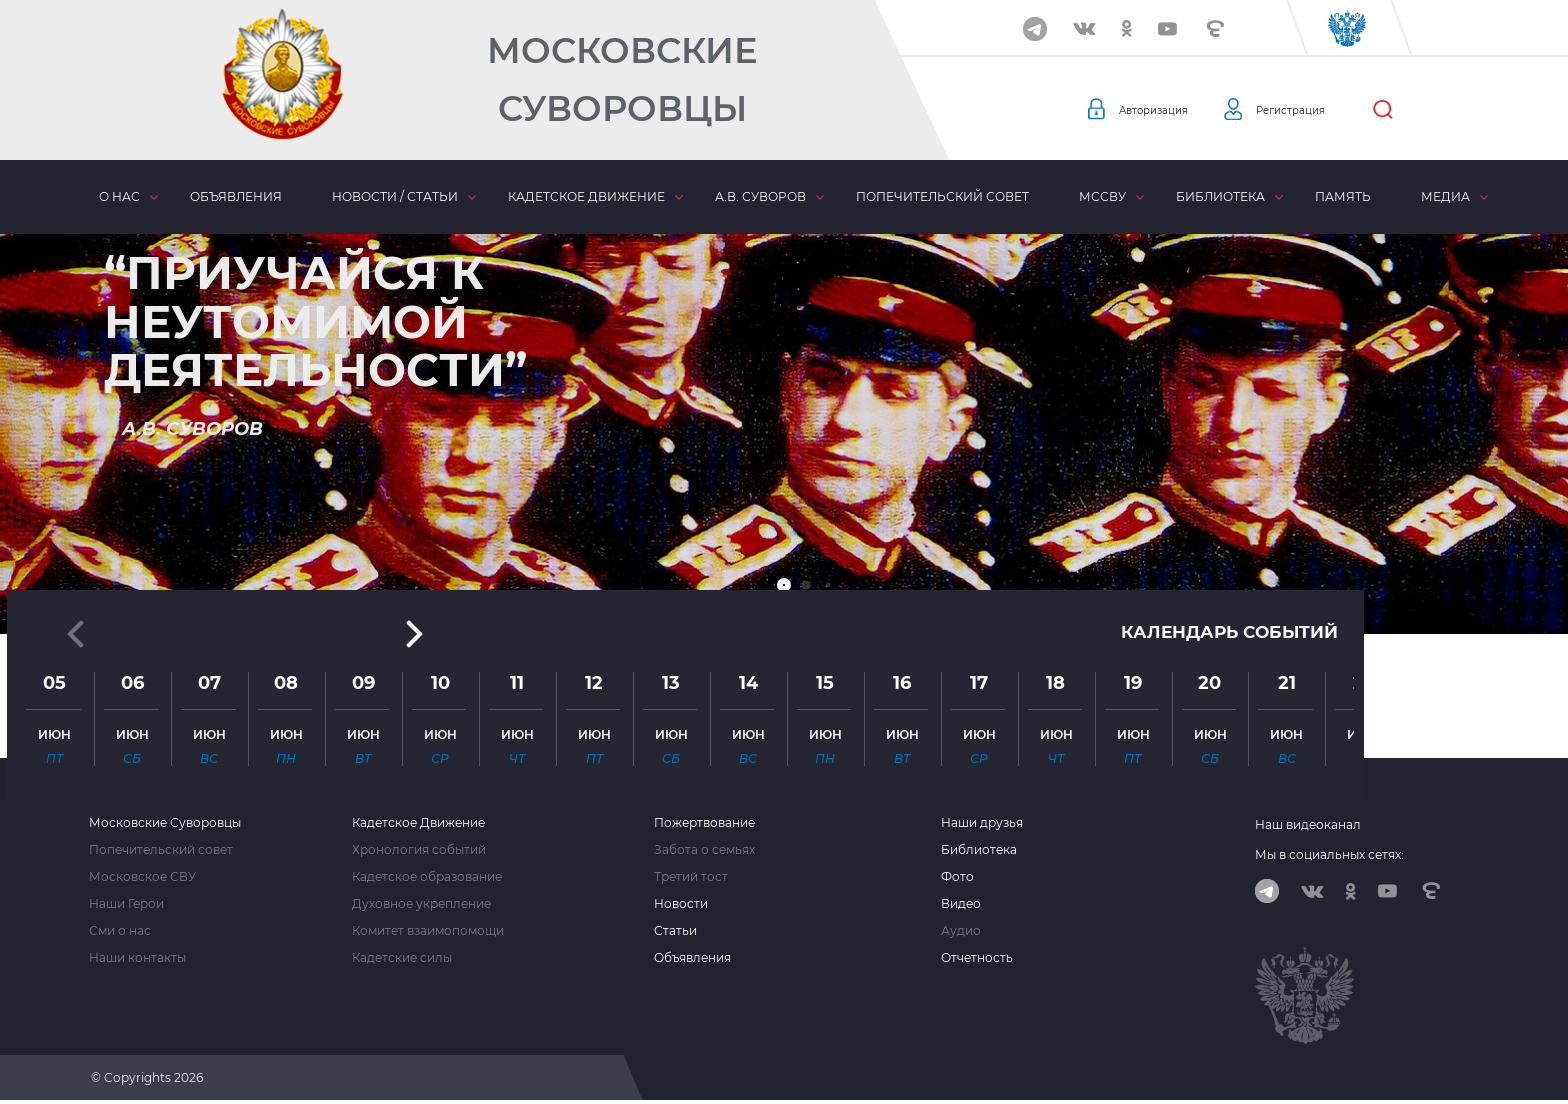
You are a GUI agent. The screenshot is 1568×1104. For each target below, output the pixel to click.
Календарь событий (1224, 412)
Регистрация (1325, 110)
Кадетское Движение (418, 823)
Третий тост (691, 877)
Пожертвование (704, 823)
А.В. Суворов (760, 196)
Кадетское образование (427, 877)
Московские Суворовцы (622, 79)
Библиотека (1220, 196)
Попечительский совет (942, 196)
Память (1343, 196)
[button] (784, 585)
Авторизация (1165, 110)
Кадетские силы (402, 958)
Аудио (961, 931)
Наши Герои (126, 904)
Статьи (675, 931)
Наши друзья (982, 823)
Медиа (1445, 196)
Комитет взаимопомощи (428, 931)
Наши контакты (137, 958)
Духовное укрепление (421, 904)
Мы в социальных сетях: (1329, 854)
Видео (961, 904)
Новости (681, 904)
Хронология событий (419, 850)
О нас (119, 196)
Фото (957, 877)
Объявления (236, 196)
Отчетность (977, 958)
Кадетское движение (586, 196)
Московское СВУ (142, 877)
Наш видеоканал (1308, 824)
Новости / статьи (395, 196)
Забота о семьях (704, 850)
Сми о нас (120, 931)
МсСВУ (1102, 196)
